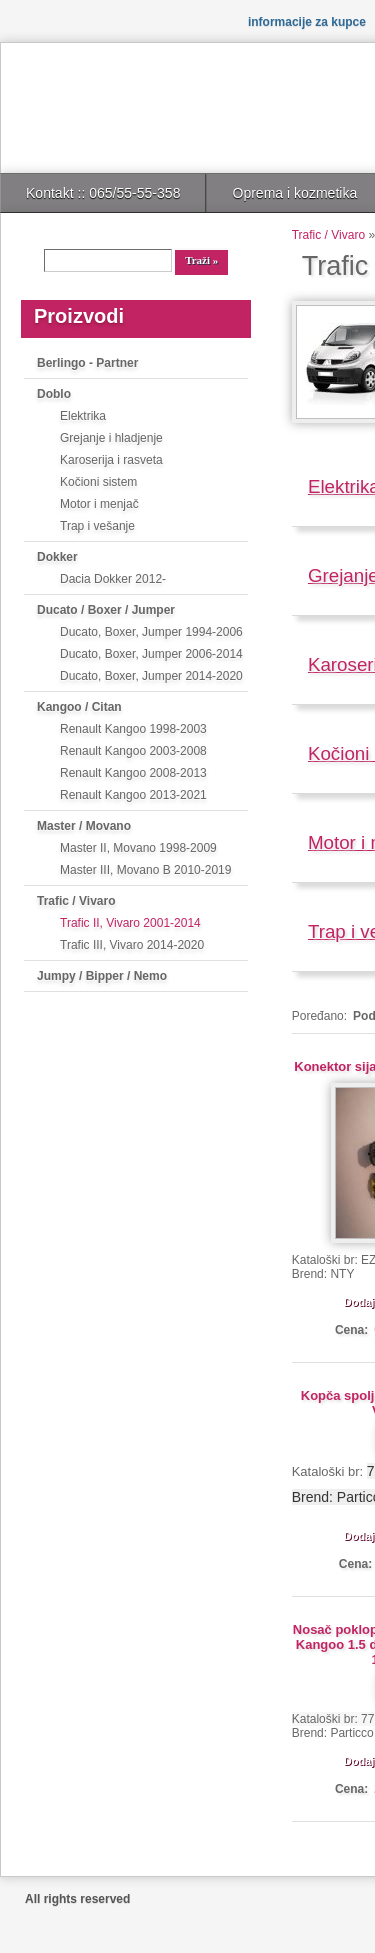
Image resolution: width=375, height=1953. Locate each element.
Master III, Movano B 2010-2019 (145, 870)
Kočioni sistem (98, 482)
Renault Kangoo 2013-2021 (133, 795)
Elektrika (83, 416)
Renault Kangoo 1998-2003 (133, 729)
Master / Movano (84, 826)
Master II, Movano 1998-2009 (138, 848)
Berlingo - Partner (87, 363)
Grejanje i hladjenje (111, 438)
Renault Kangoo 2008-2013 (133, 773)
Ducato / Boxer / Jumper (106, 610)
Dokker (57, 557)
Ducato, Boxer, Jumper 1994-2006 (151, 632)
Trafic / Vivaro (76, 901)
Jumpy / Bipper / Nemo (102, 976)
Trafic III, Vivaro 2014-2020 (132, 945)
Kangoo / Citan (79, 707)
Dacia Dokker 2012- (113, 579)
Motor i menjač (99, 504)
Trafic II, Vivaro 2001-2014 (130, 923)
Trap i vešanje (97, 526)
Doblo (54, 394)
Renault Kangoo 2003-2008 (133, 751)
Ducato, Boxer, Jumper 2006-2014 (151, 654)
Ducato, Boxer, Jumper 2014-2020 (151, 676)
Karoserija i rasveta (111, 460)
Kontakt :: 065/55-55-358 (103, 193)
